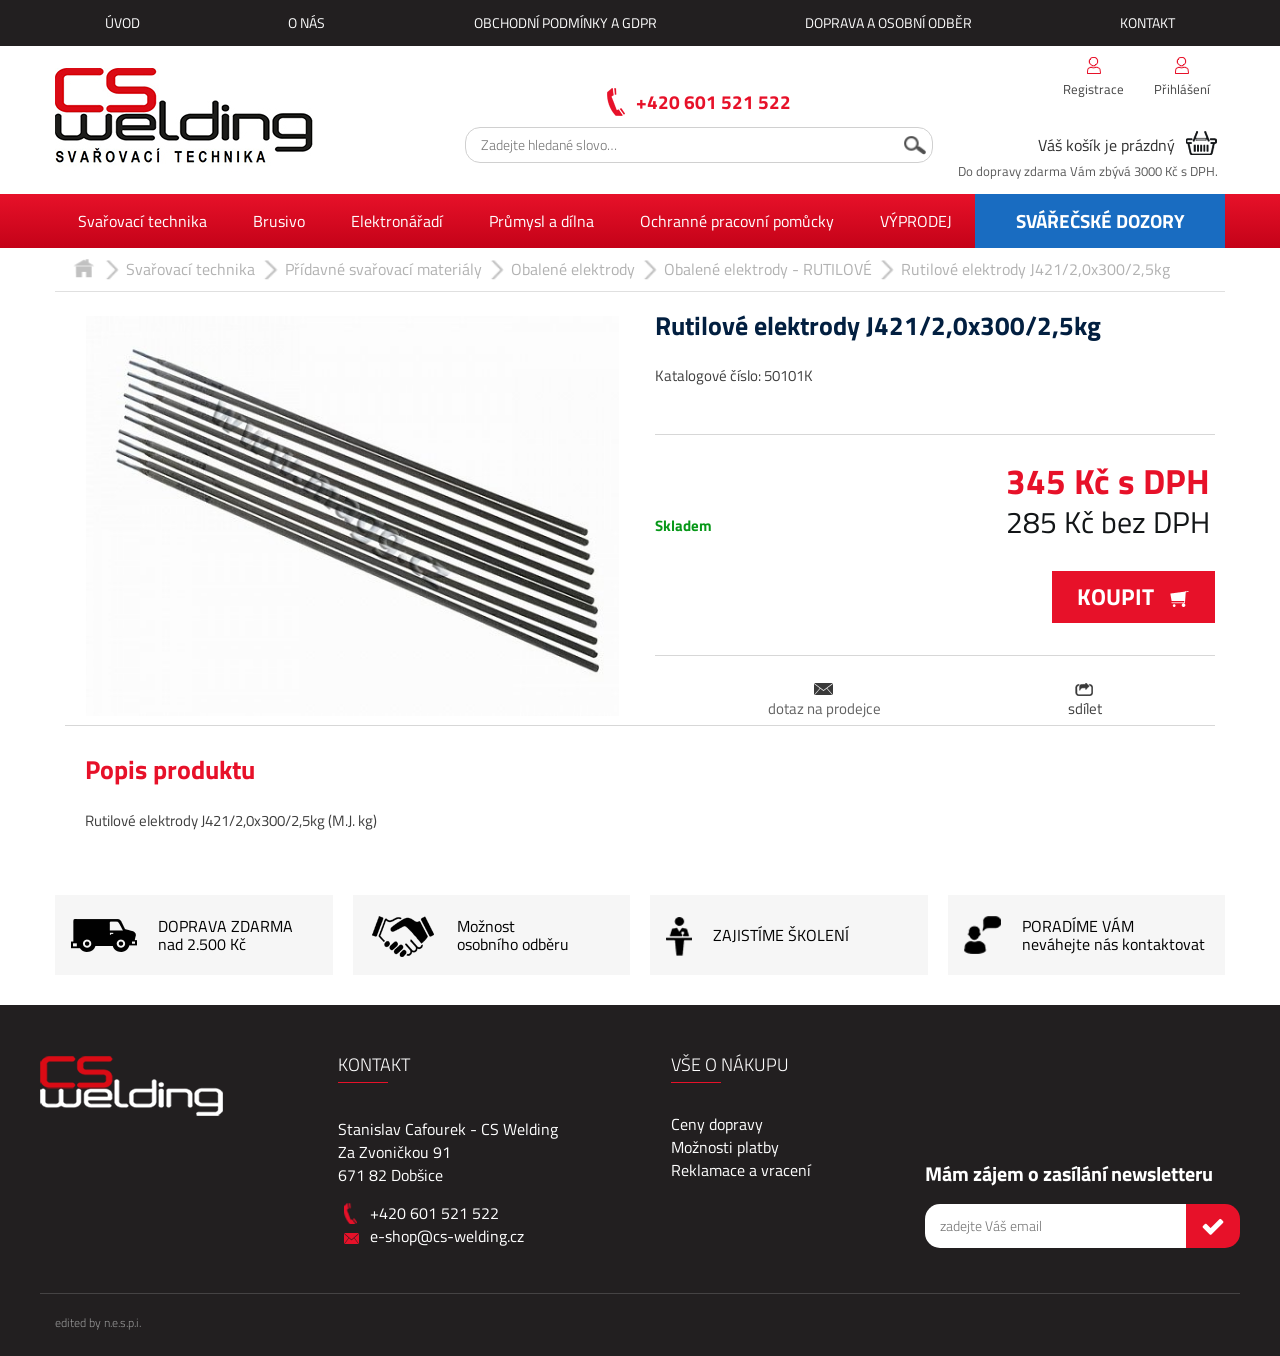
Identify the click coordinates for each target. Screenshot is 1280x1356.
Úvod (122, 22)
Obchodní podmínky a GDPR (565, 22)
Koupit (1133, 596)
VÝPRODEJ (916, 221)
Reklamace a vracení (741, 1170)
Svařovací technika (142, 221)
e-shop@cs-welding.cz (447, 1236)
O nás (306, 22)
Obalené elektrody (573, 269)
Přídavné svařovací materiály (383, 269)
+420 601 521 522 (713, 101)
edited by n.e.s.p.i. (98, 1322)
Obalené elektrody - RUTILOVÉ (768, 269)
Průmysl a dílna (541, 221)
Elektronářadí (397, 221)
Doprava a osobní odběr (888, 22)
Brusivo (279, 221)
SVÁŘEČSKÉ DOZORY (1100, 220)
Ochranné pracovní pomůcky (737, 221)
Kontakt (1147, 22)
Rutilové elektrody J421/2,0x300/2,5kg (1035, 269)
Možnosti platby (725, 1147)
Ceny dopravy (717, 1124)
